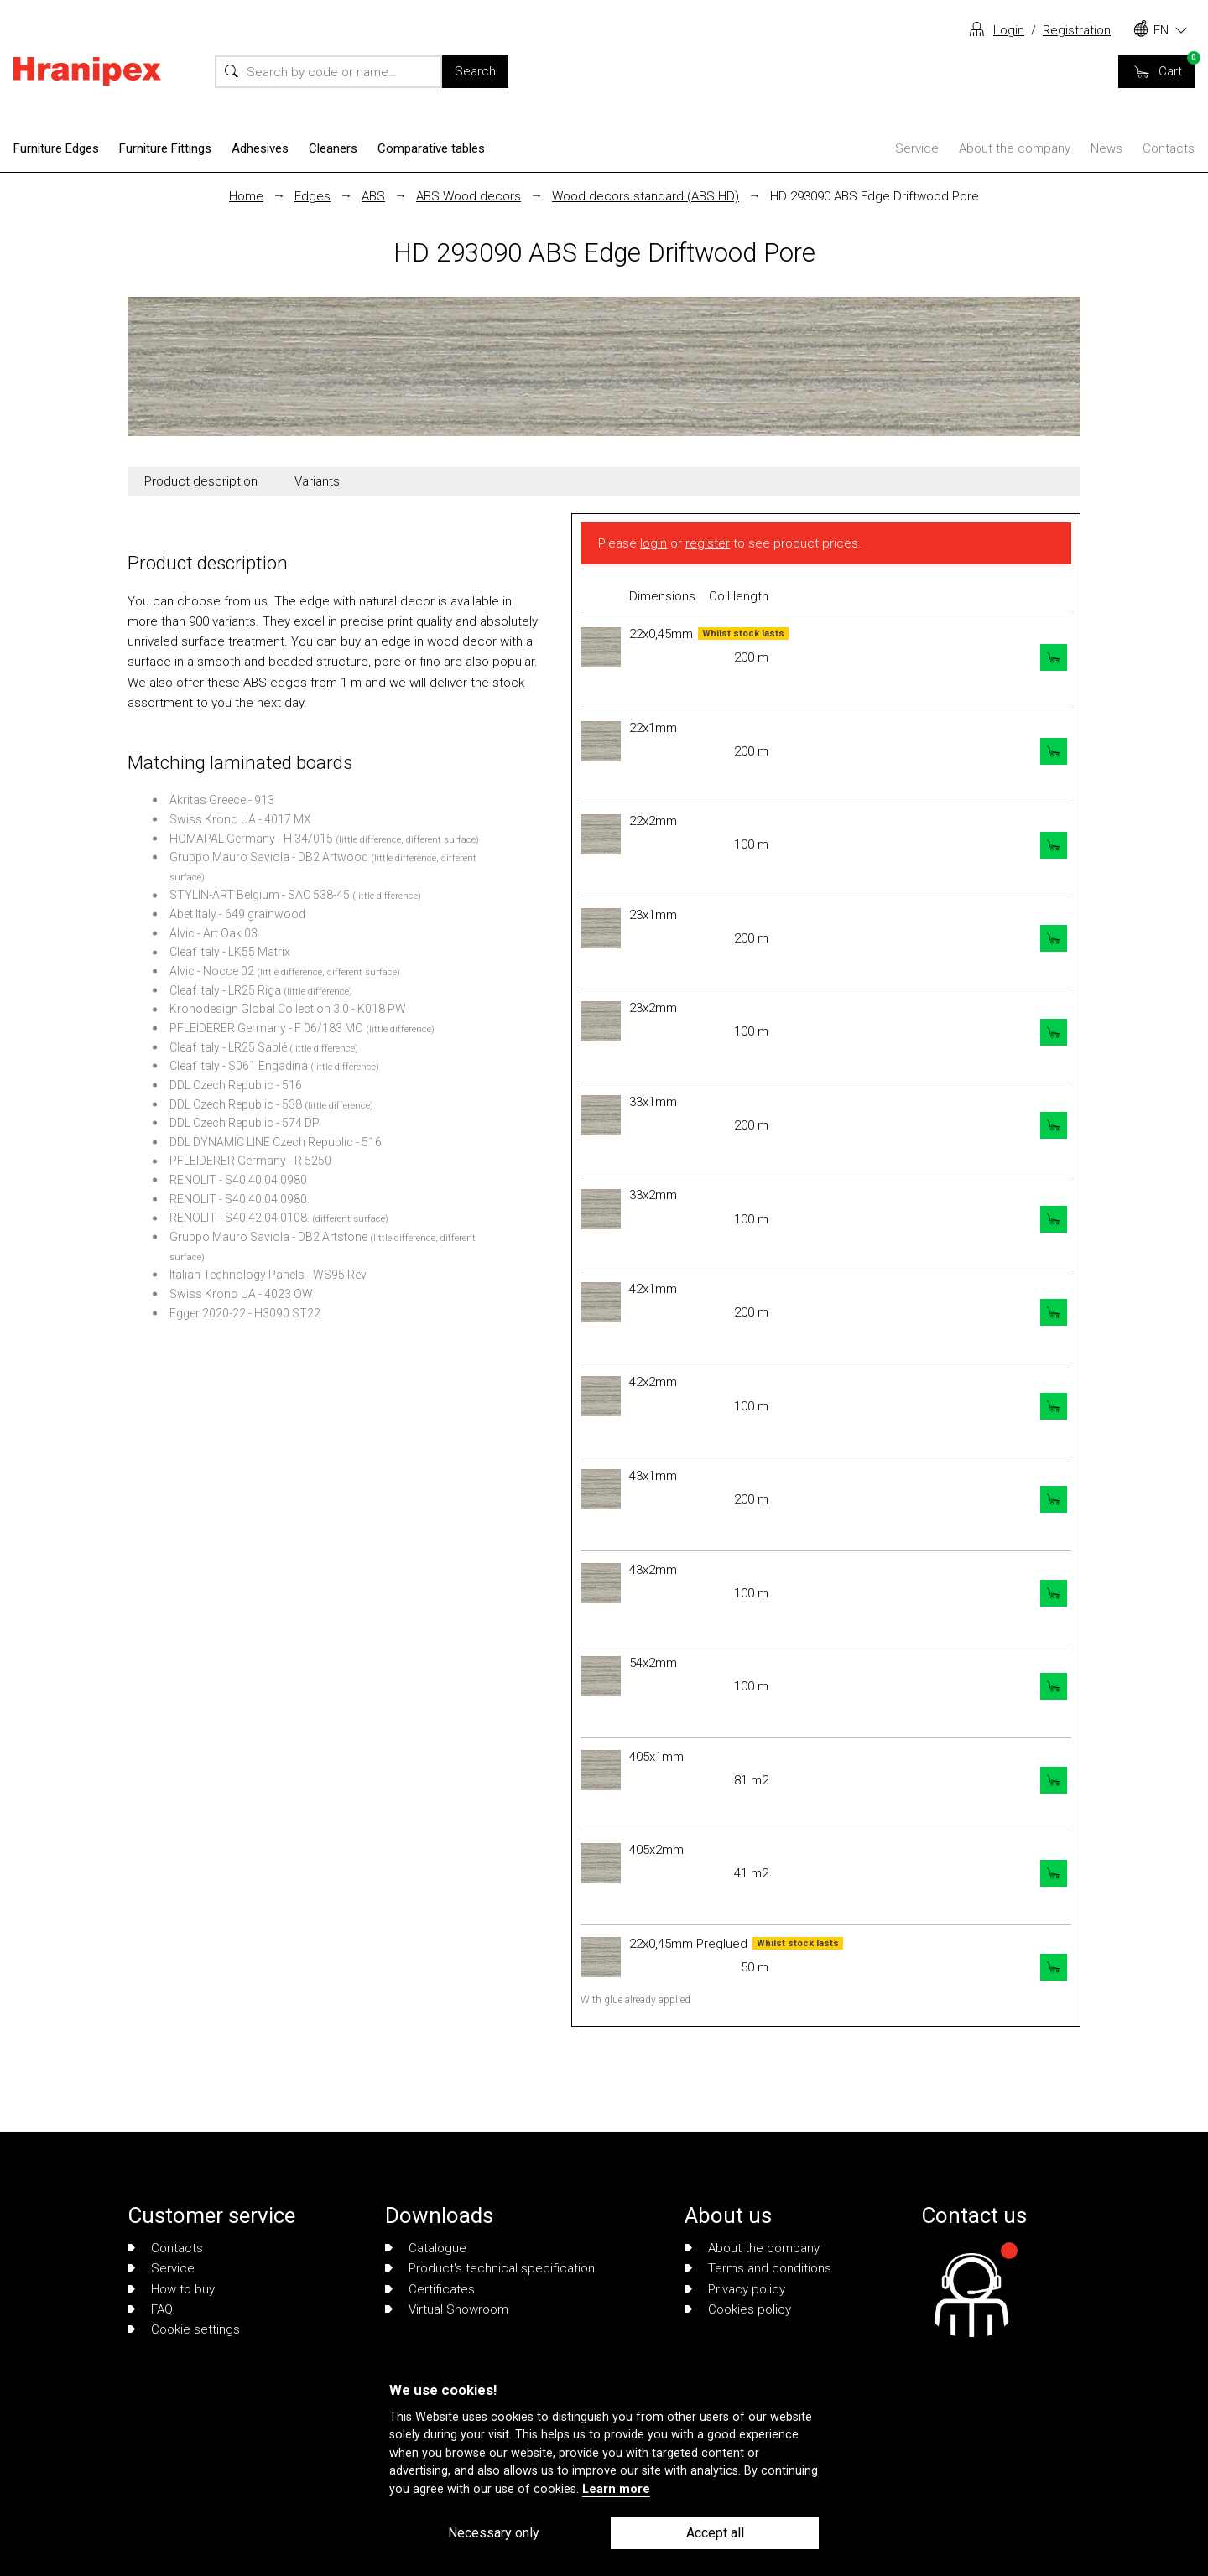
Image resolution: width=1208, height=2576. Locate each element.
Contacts (1169, 148)
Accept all (715, 2533)
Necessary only (493, 2533)
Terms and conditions (758, 2268)
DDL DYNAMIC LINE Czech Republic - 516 (275, 1142)
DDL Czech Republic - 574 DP (244, 1123)
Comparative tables (431, 148)
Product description (201, 481)
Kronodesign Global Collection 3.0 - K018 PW (287, 1008)
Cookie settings (184, 2329)
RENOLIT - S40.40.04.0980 (238, 1180)
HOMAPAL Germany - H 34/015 (251, 838)
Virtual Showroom (446, 2309)
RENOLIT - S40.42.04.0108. (239, 1217)
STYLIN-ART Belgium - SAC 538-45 (259, 894)
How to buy (171, 2289)
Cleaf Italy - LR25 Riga (225, 990)
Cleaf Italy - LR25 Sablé (228, 1047)
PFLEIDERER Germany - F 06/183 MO (266, 1028)
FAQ (150, 2309)
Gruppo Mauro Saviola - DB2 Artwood (268, 857)
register (707, 543)
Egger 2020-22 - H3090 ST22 (244, 1313)
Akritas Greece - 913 (221, 800)
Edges (312, 196)
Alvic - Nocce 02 (211, 971)
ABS (373, 196)
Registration (1077, 30)
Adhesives (260, 148)
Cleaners (333, 148)
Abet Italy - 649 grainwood (237, 914)
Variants (317, 481)
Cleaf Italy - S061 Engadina (238, 1065)
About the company (1014, 148)
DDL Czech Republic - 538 (235, 1104)
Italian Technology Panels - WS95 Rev (268, 1274)
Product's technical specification (490, 2268)
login (653, 543)
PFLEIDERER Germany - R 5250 (250, 1160)
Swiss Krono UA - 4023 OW (241, 1294)
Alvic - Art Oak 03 (213, 933)
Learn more (616, 2489)
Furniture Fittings (165, 148)
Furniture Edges (56, 148)
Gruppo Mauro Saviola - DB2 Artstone (268, 1237)
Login (1008, 30)
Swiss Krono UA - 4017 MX (240, 819)
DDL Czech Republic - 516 (235, 1085)
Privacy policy (735, 2289)
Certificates (430, 2289)
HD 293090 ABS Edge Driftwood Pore (874, 196)
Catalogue (425, 2248)
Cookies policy (738, 2309)
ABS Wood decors (468, 196)
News (1106, 148)
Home (246, 196)
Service (917, 148)
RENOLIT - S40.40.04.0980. (239, 1199)
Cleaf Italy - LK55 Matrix (229, 951)
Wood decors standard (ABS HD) (645, 196)
